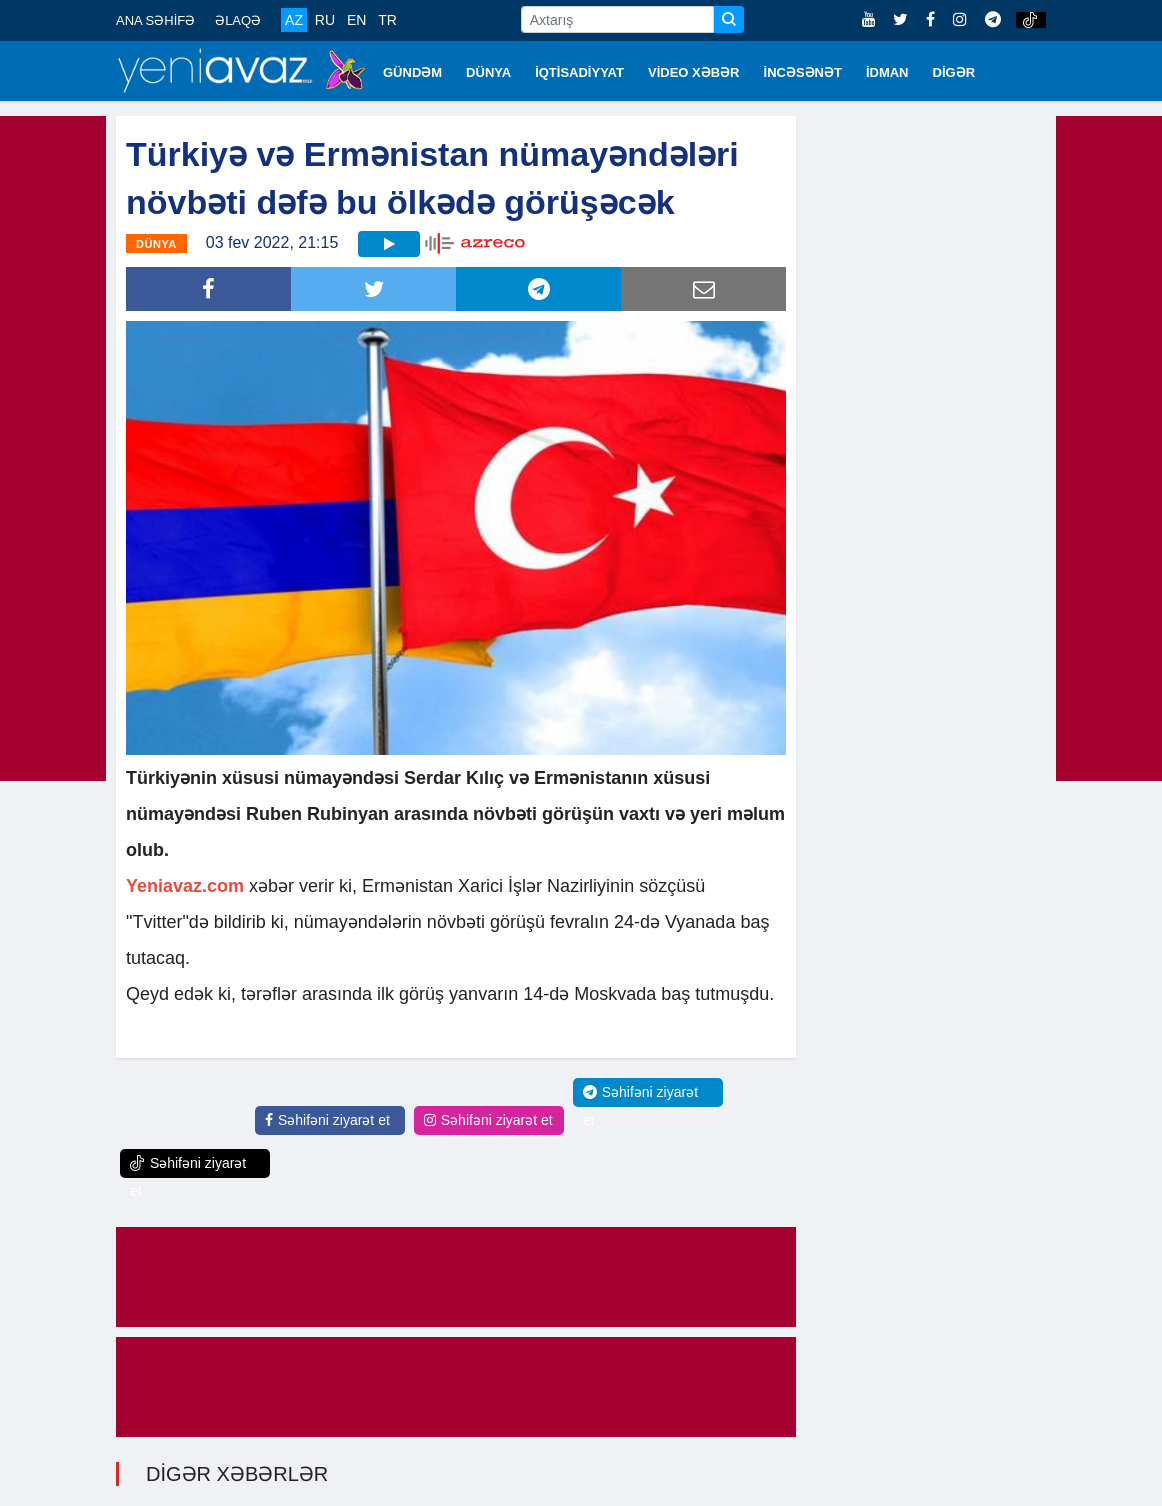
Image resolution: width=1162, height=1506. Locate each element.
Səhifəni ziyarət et (327, 1120)
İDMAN (887, 72)
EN (356, 20)
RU (325, 20)
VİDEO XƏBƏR (694, 72)
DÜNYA (488, 72)
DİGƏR (954, 72)
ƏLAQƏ (238, 20)
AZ (294, 20)
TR (387, 20)
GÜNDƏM (412, 72)
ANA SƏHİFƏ (155, 20)
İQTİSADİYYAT (579, 72)
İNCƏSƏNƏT (803, 72)
